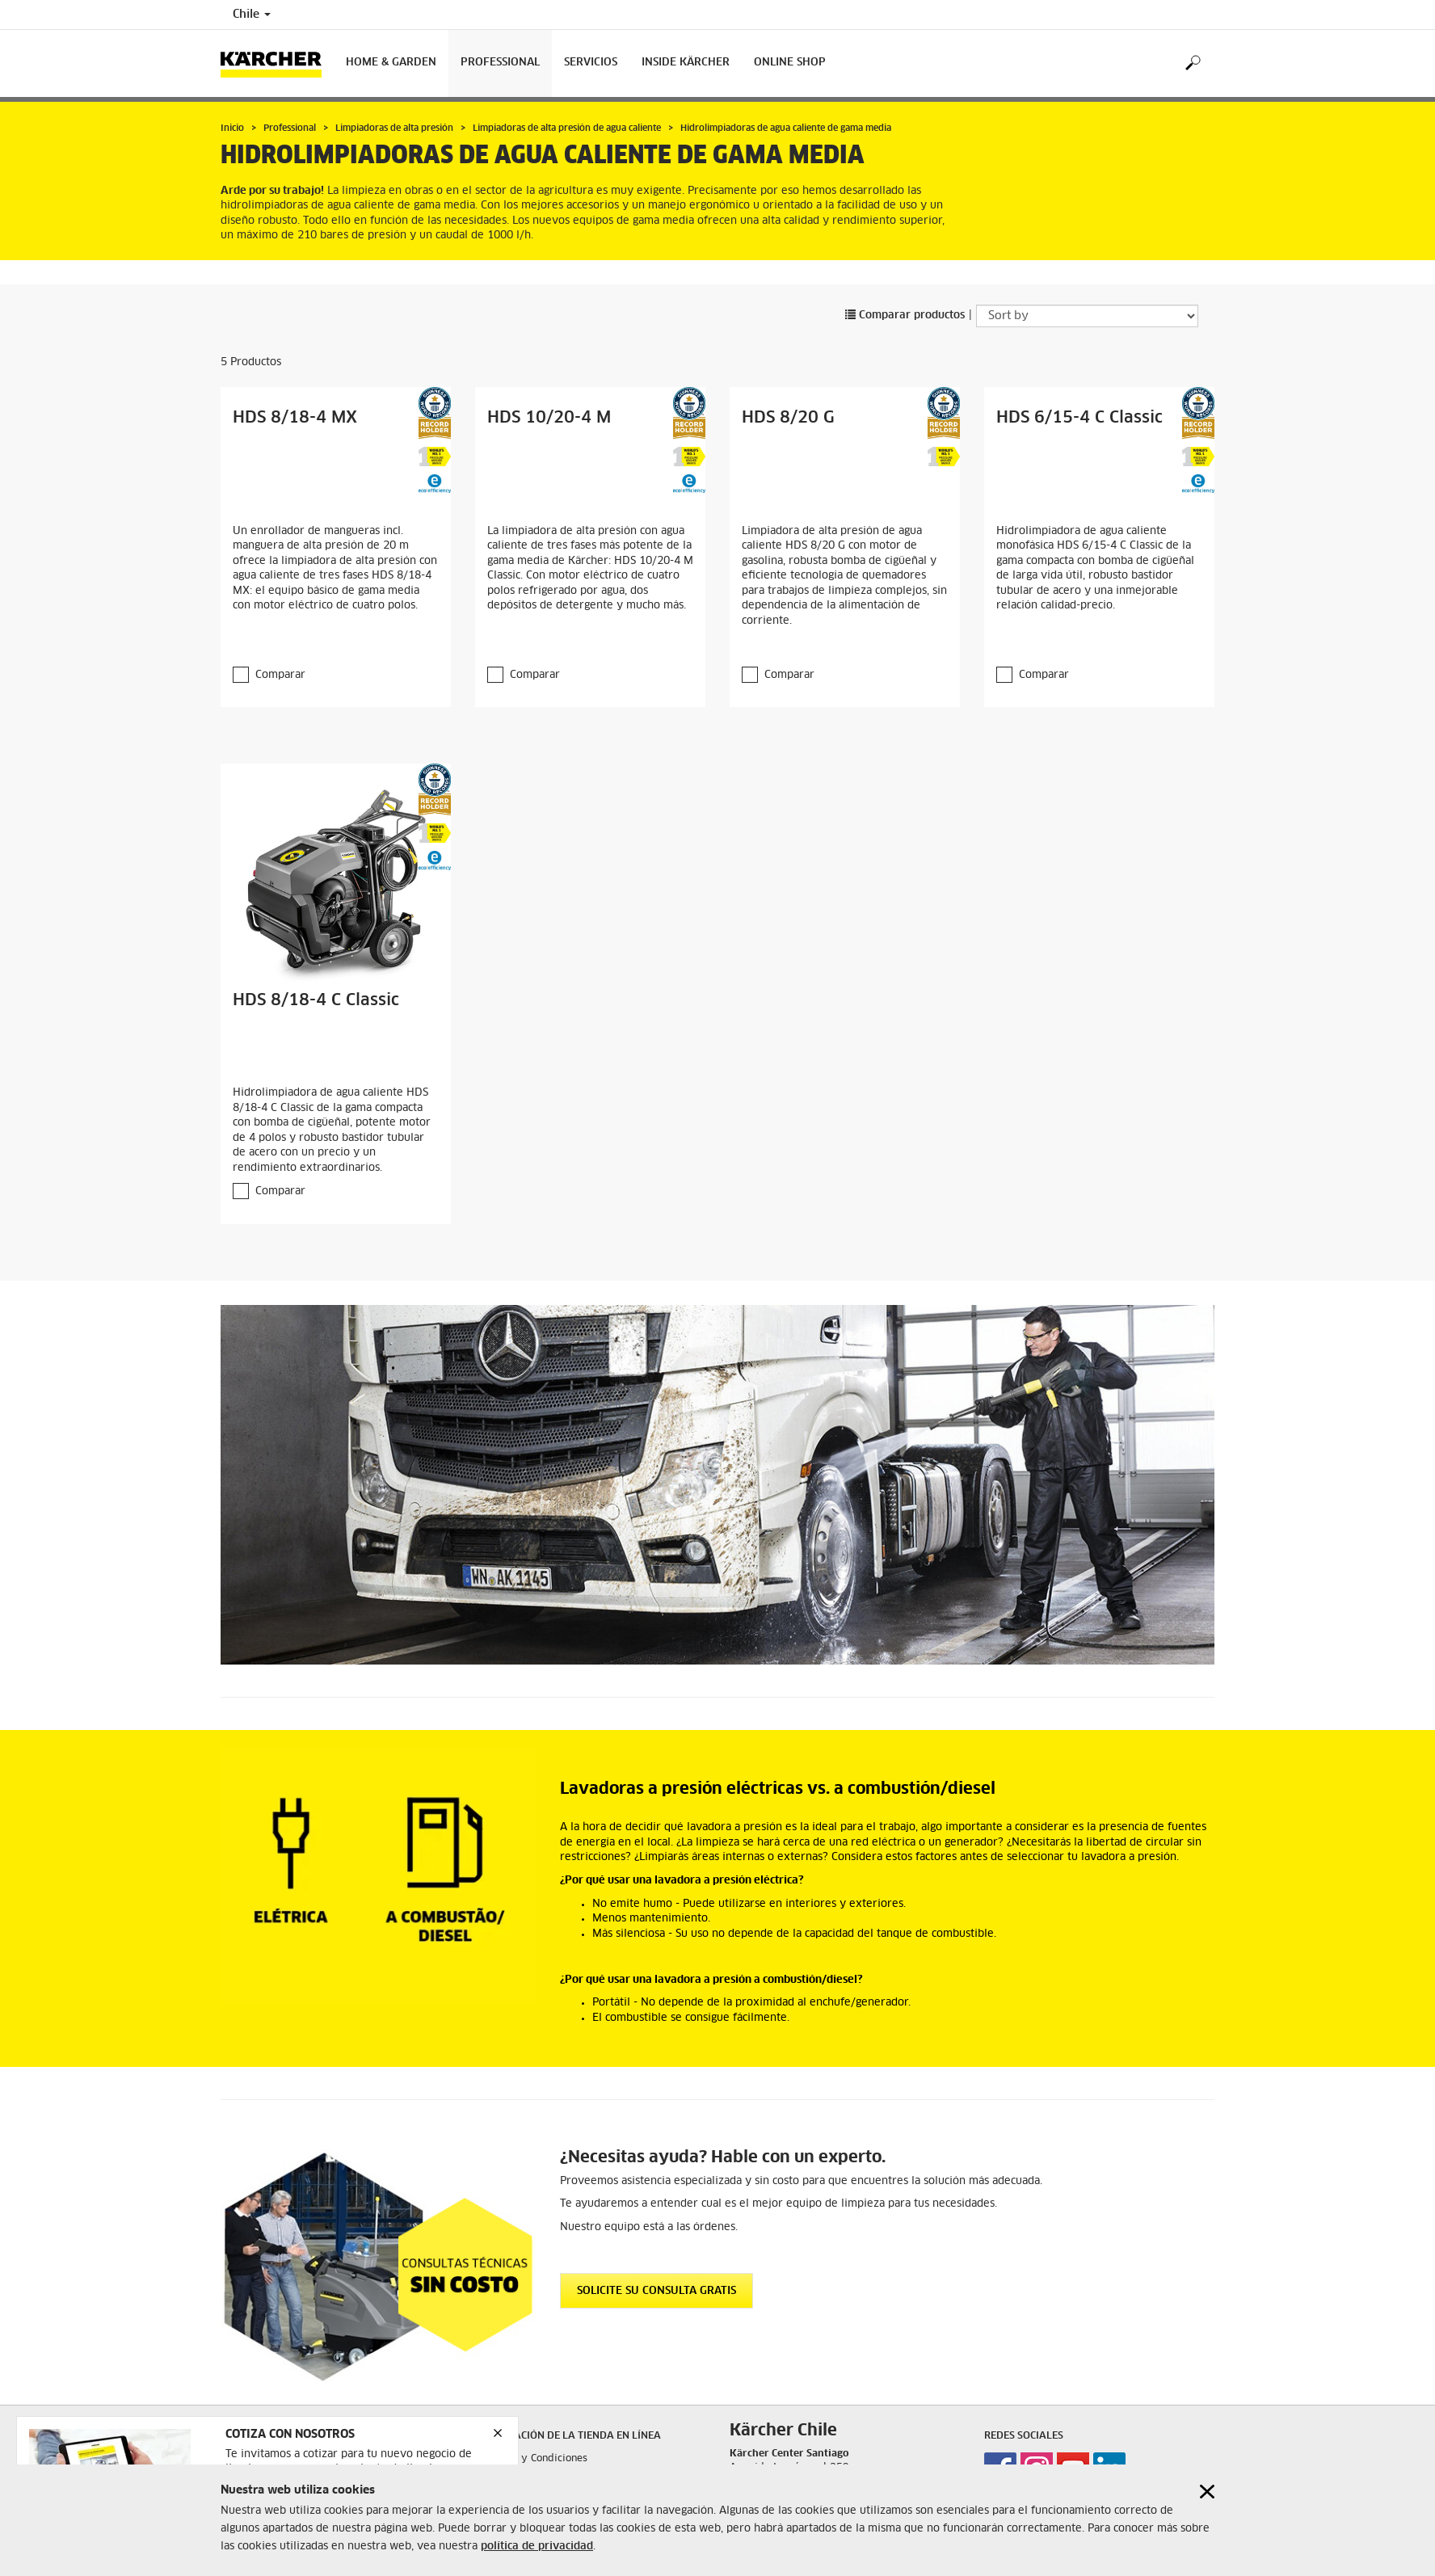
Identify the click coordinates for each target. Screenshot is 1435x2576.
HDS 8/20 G (788, 418)
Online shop (790, 62)
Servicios (590, 62)
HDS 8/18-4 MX (295, 418)
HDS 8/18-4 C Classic (316, 1000)
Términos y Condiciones (531, 2459)
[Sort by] (1087, 316)
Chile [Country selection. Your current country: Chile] (252, 14)
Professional (500, 62)
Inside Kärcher (686, 62)
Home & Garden (391, 62)
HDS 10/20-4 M (549, 418)
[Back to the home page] (277, 63)
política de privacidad (537, 2546)
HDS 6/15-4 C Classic (1079, 418)
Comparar (280, 675)
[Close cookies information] (1207, 2491)
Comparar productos (905, 315)
